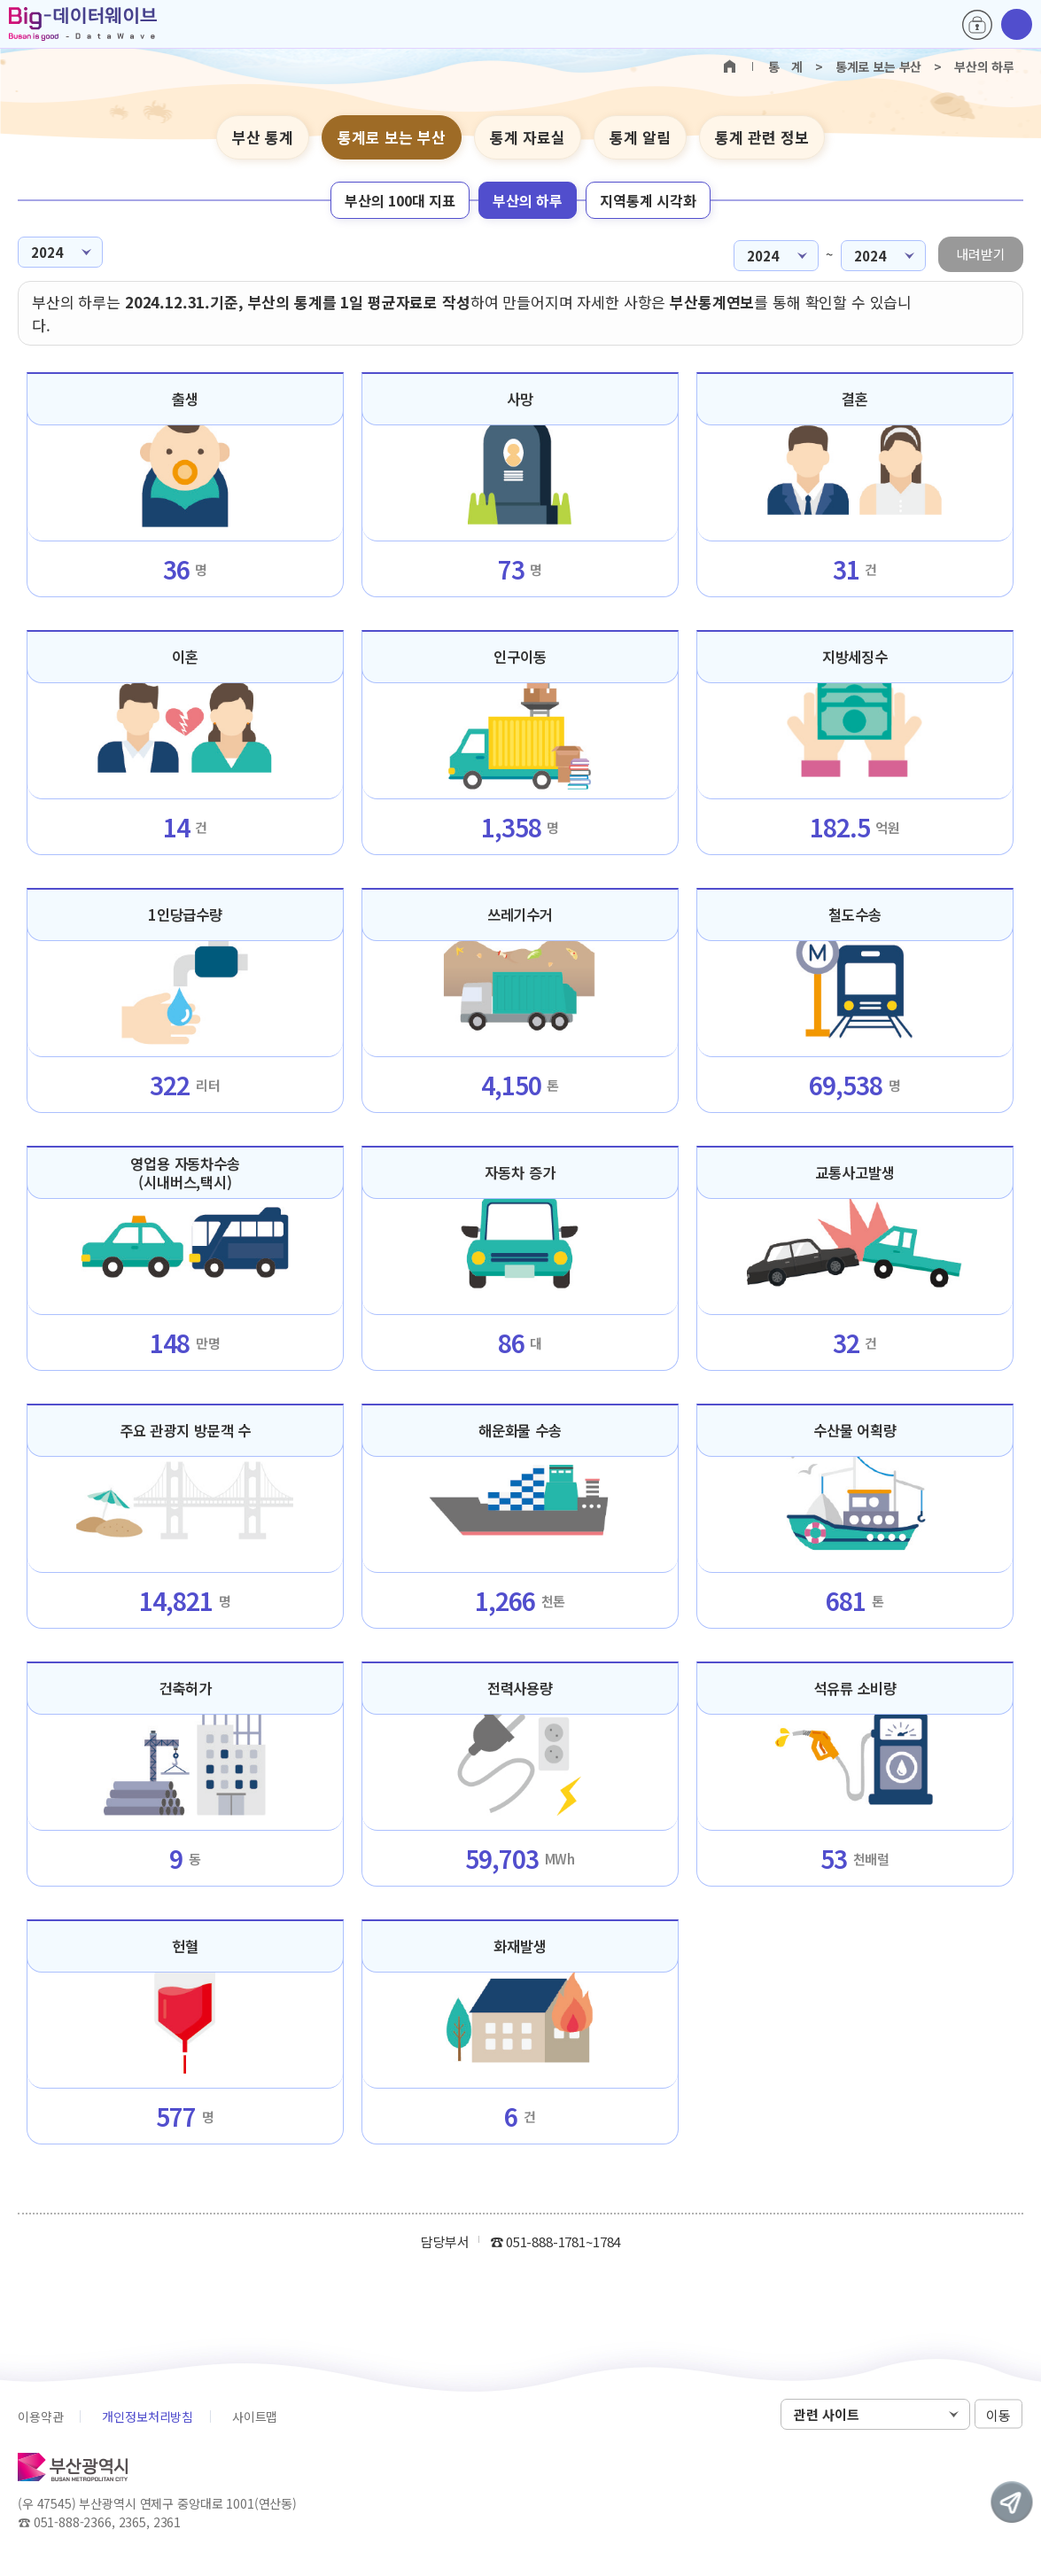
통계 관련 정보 (762, 137)
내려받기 (981, 254)
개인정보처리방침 (147, 2416)
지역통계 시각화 (648, 200)
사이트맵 (254, 2416)
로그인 (977, 25)
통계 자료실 (527, 137)
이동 (998, 2415)
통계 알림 (640, 137)
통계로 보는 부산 (392, 137)
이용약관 (40, 2416)
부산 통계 (262, 137)
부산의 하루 (528, 200)
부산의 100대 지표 (400, 200)
